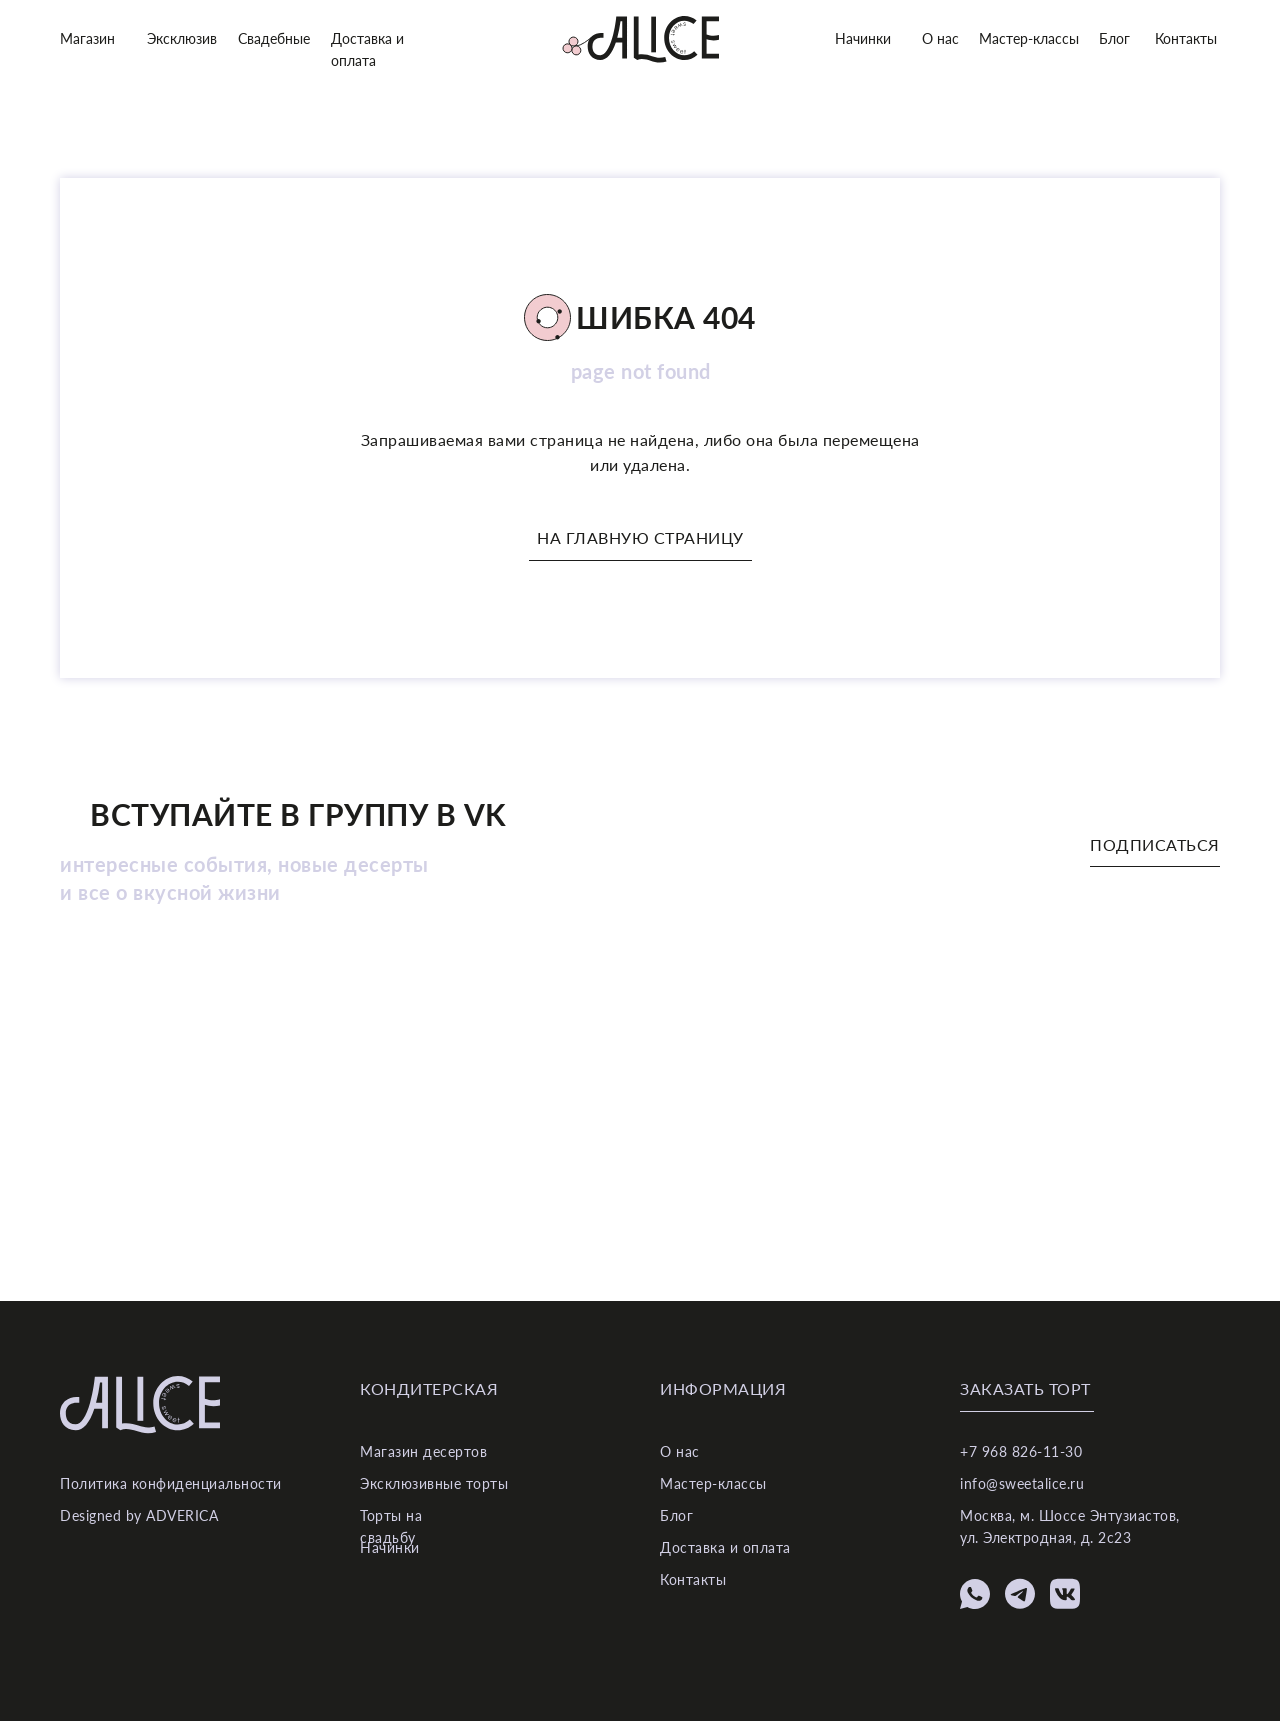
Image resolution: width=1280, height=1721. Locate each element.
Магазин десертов (423, 1451)
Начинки (863, 38)
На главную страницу (640, 537)
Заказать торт (1025, 1388)
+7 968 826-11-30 (1021, 1451)
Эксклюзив (182, 38)
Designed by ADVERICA (139, 1515)
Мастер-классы (1029, 38)
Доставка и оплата (725, 1547)
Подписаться (1155, 844)
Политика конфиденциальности (171, 1483)
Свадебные (274, 38)
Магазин (87, 38)
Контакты (1186, 38)
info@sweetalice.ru (1022, 1483)
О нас (940, 38)
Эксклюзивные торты (434, 1483)
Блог (1114, 38)
